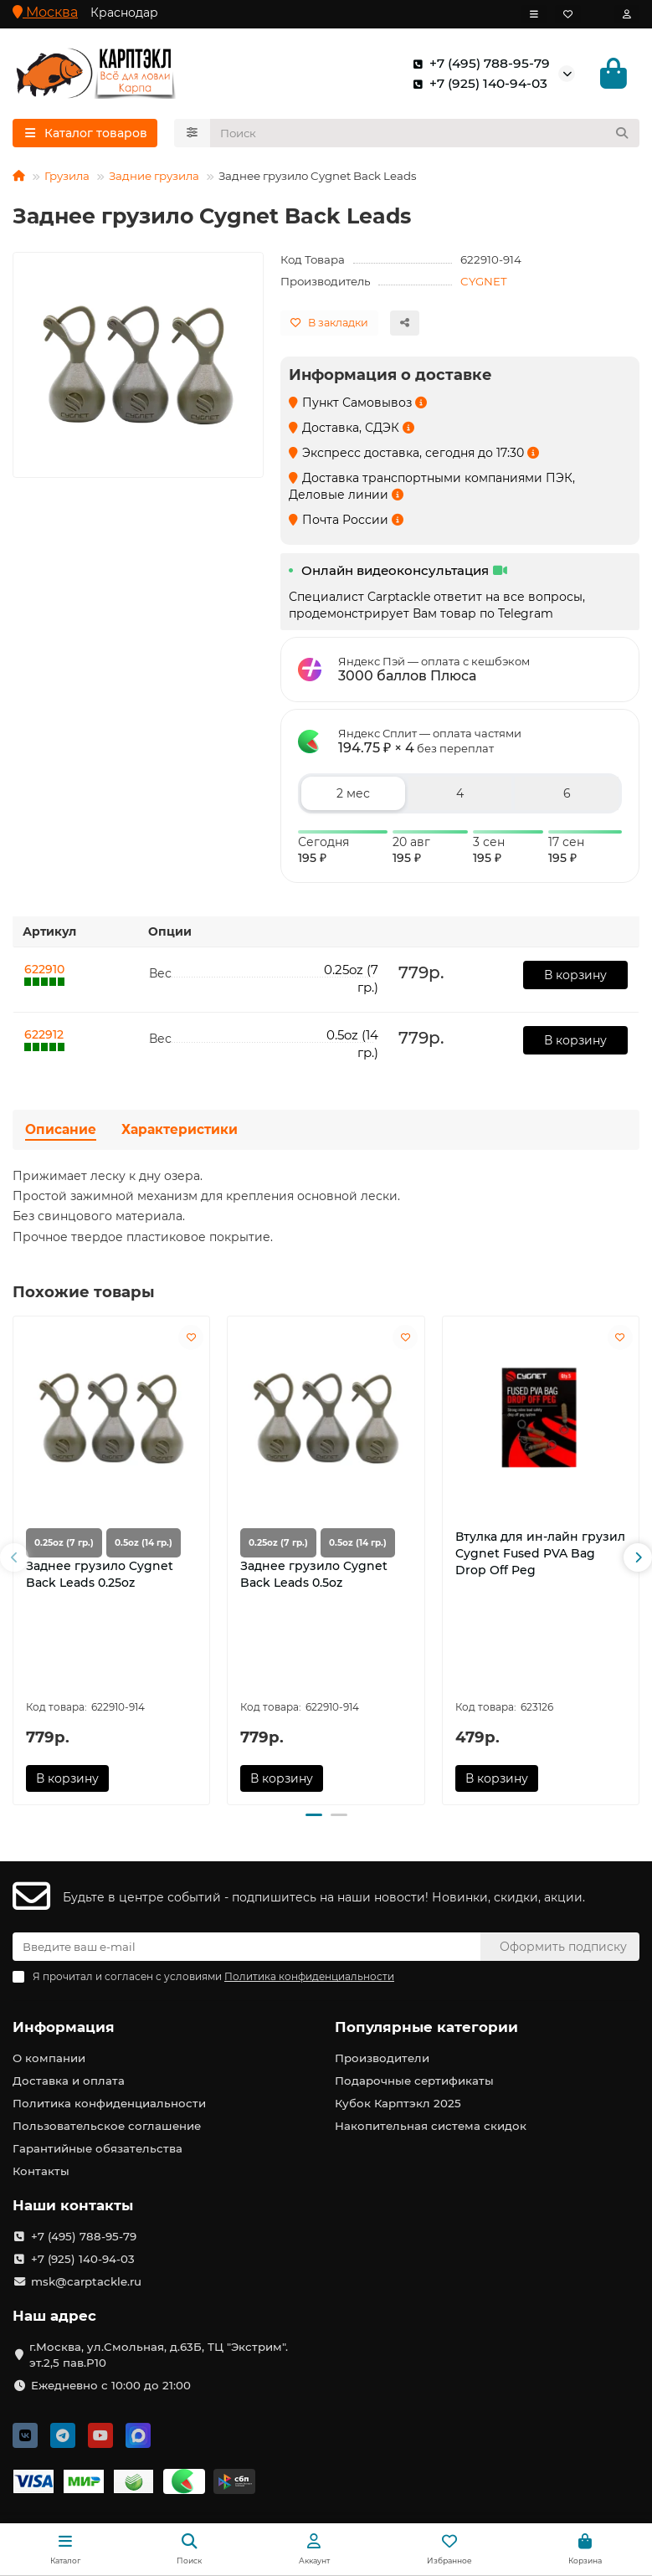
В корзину (575, 977)
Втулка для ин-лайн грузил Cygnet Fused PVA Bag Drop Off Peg (540, 1556)
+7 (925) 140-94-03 (476, 84)
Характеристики (179, 1133)
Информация (64, 2027)
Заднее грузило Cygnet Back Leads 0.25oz (99, 1577)
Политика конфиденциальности (109, 2103)
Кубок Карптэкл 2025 (398, 2103)
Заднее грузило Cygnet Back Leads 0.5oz (314, 1577)
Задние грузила (154, 178)
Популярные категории (426, 2027)
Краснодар (124, 12)
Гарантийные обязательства (97, 2148)
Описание (60, 1133)
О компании (49, 2058)
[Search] (425, 135)
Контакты (41, 2171)
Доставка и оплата (69, 2080)
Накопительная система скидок (430, 2125)
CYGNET (483, 283)
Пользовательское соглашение (107, 2125)
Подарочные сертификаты (414, 2080)
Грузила (67, 178)
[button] (14, 1561)
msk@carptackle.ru (86, 2281)
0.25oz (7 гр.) (64, 1546)
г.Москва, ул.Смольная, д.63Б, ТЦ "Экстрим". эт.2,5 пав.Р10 (158, 2354)
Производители (382, 2058)
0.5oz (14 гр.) (143, 1546)
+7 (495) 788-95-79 (478, 64)
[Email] (246, 1946)
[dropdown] (534, 14)
